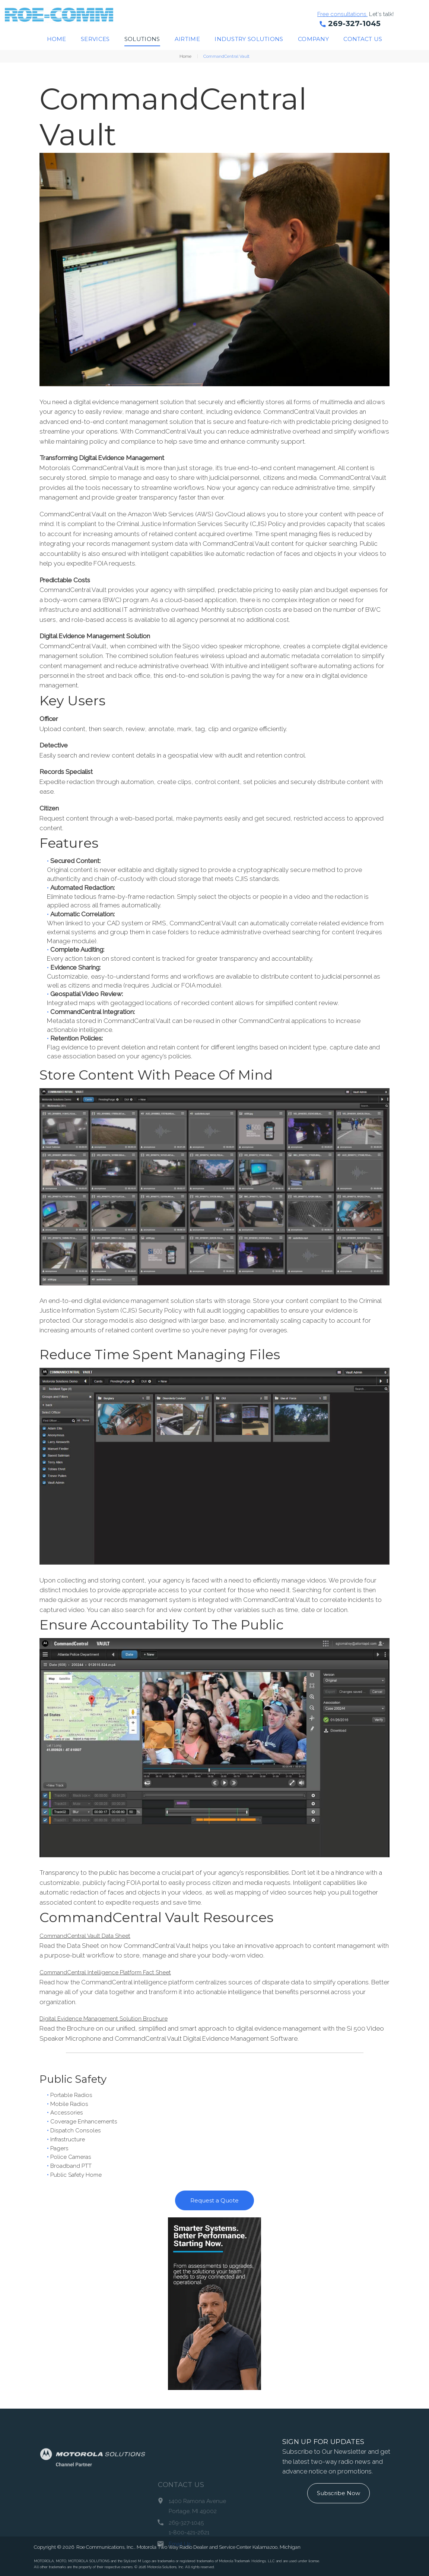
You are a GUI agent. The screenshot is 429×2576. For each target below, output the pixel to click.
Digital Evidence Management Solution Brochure (109, 2018)
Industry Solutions (248, 38)
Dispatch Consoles (77, 2129)
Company (313, 38)
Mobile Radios (71, 2103)
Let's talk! (387, 14)
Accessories (68, 2112)
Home (56, 38)
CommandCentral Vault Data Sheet (89, 1935)
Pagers (60, 2147)
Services (95, 38)
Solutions (142, 38)
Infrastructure (70, 2138)
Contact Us (362, 38)
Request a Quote (214, 2200)
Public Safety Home (79, 2174)
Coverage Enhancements (87, 2121)
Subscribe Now (338, 2492)
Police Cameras (73, 2156)
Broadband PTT (73, 2165)
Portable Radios (73, 2094)
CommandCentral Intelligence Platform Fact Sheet (112, 1972)
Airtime (187, 38)
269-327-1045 (354, 23)
